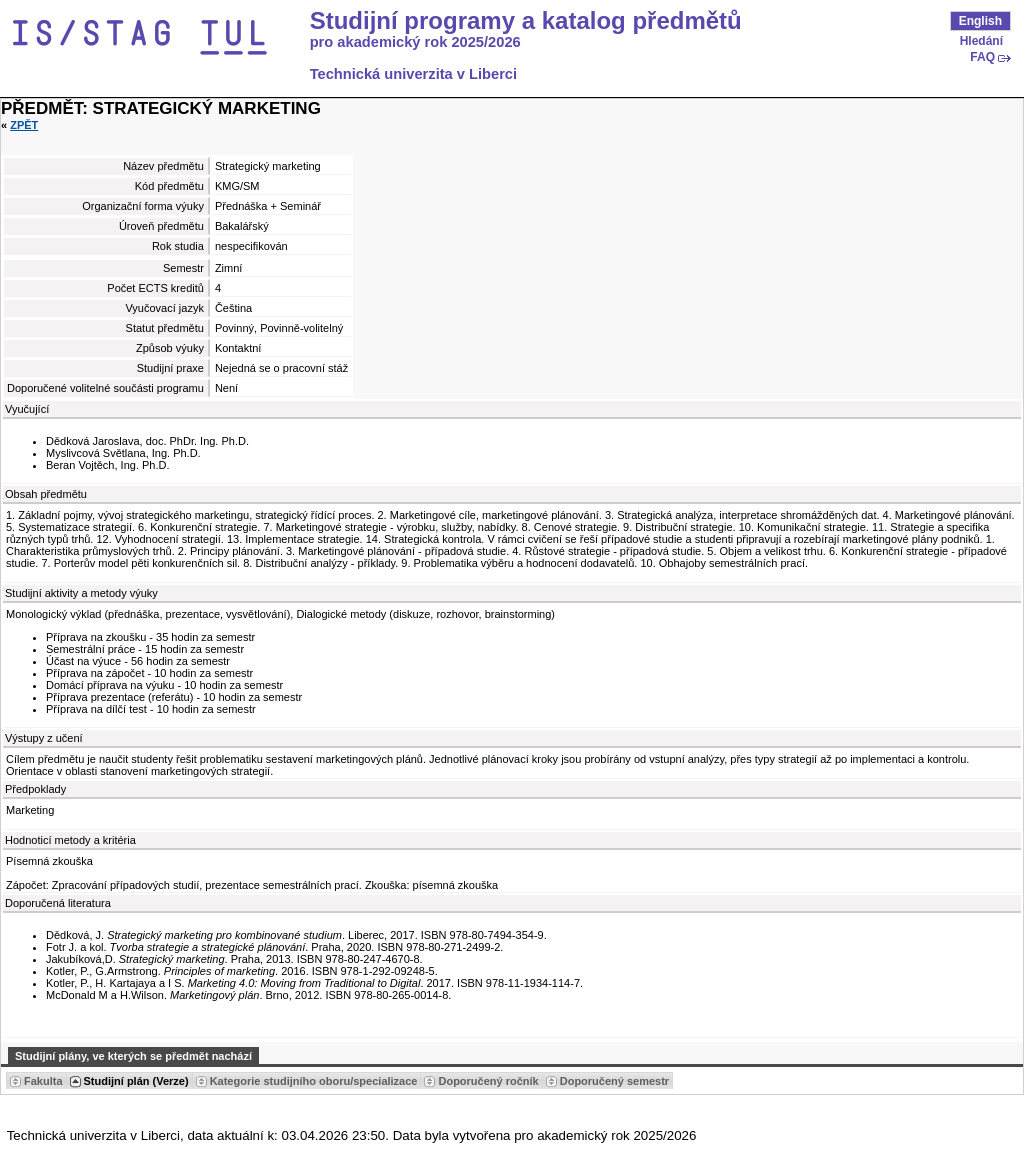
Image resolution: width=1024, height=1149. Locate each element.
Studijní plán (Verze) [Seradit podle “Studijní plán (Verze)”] (136, 1081)
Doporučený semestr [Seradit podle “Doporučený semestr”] (614, 1081)
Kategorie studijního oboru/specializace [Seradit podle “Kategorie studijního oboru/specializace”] (314, 1081)
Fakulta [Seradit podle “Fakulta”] (43, 1081)
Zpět (24, 125)
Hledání (981, 41)
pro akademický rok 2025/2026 (415, 42)
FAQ (982, 57)
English (980, 21)
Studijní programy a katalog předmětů (526, 21)
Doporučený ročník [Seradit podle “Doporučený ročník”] (488, 1081)
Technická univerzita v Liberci (413, 74)
